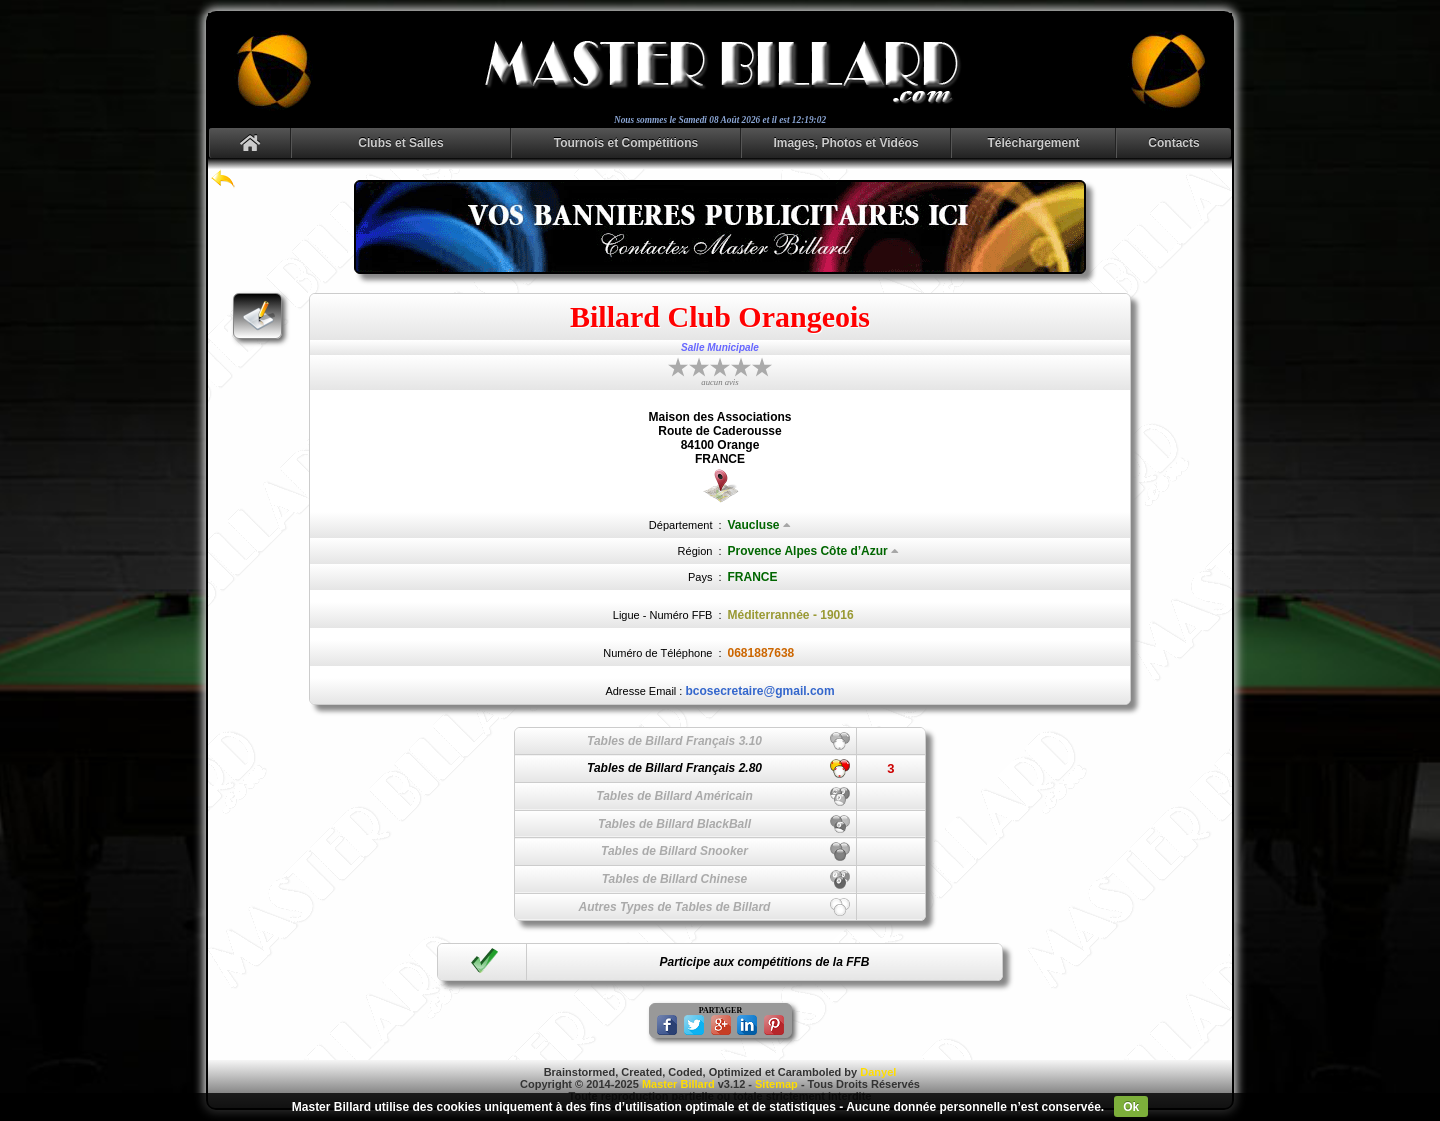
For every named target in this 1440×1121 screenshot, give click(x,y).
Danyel (878, 1072)
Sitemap (776, 1084)
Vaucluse (759, 525)
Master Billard (678, 1084)
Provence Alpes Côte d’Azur (813, 551)
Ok (1131, 1107)
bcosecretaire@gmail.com (759, 691)
